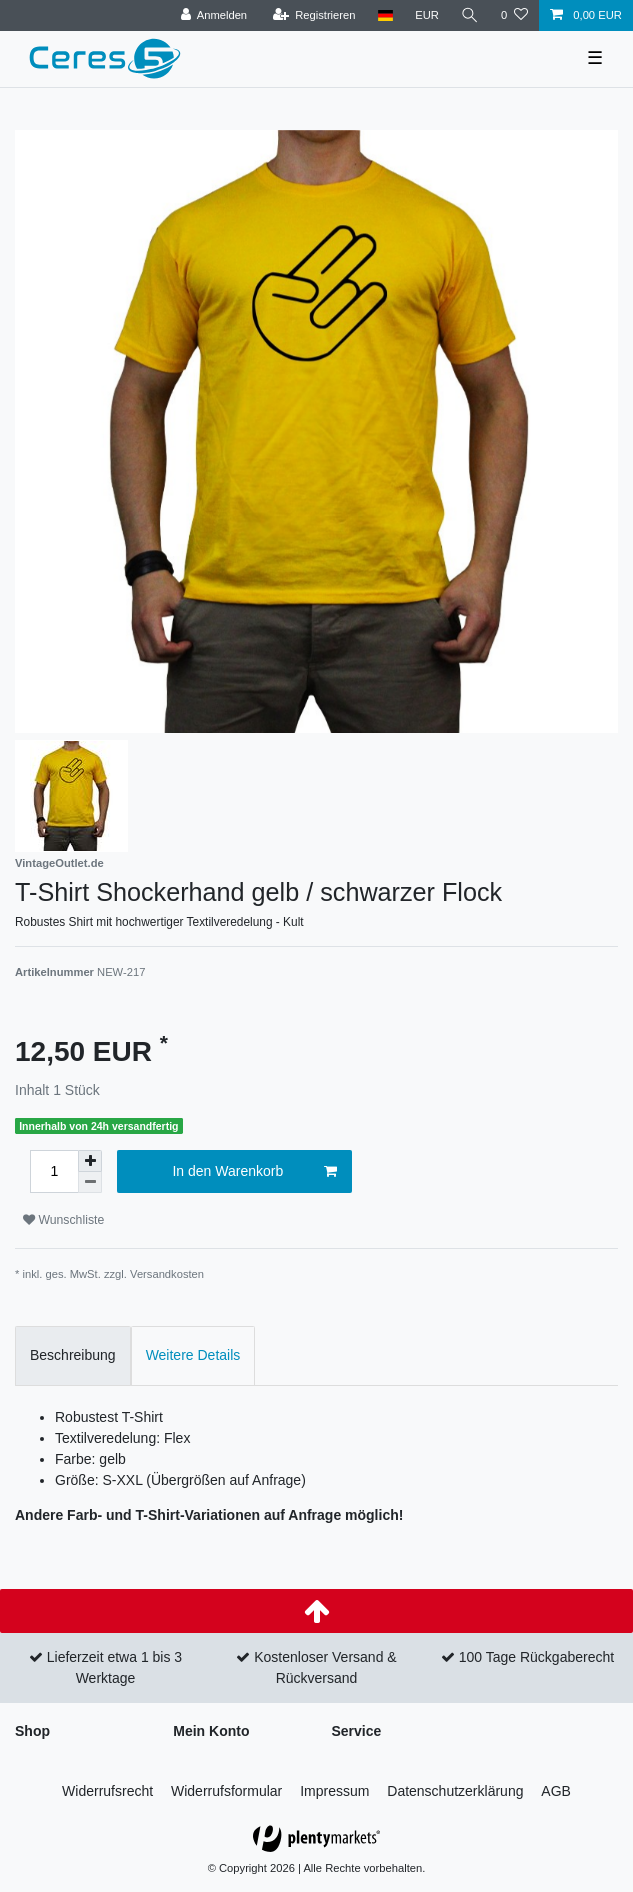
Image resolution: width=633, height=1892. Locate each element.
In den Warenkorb (254, 1172)
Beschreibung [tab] (73, 1355)
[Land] (384, 15)
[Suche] (470, 15)
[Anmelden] (213, 15)
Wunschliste (63, 1220)
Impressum (334, 1791)
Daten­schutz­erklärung (455, 1791)
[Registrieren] (313, 15)
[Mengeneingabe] (54, 1171)
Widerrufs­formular (226, 1791)
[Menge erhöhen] (90, 1161)
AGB (556, 1791)
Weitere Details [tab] (193, 1355)
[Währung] (427, 15)
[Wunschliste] (514, 15)
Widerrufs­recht (107, 1791)
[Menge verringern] (90, 1182)
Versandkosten (167, 1274)
